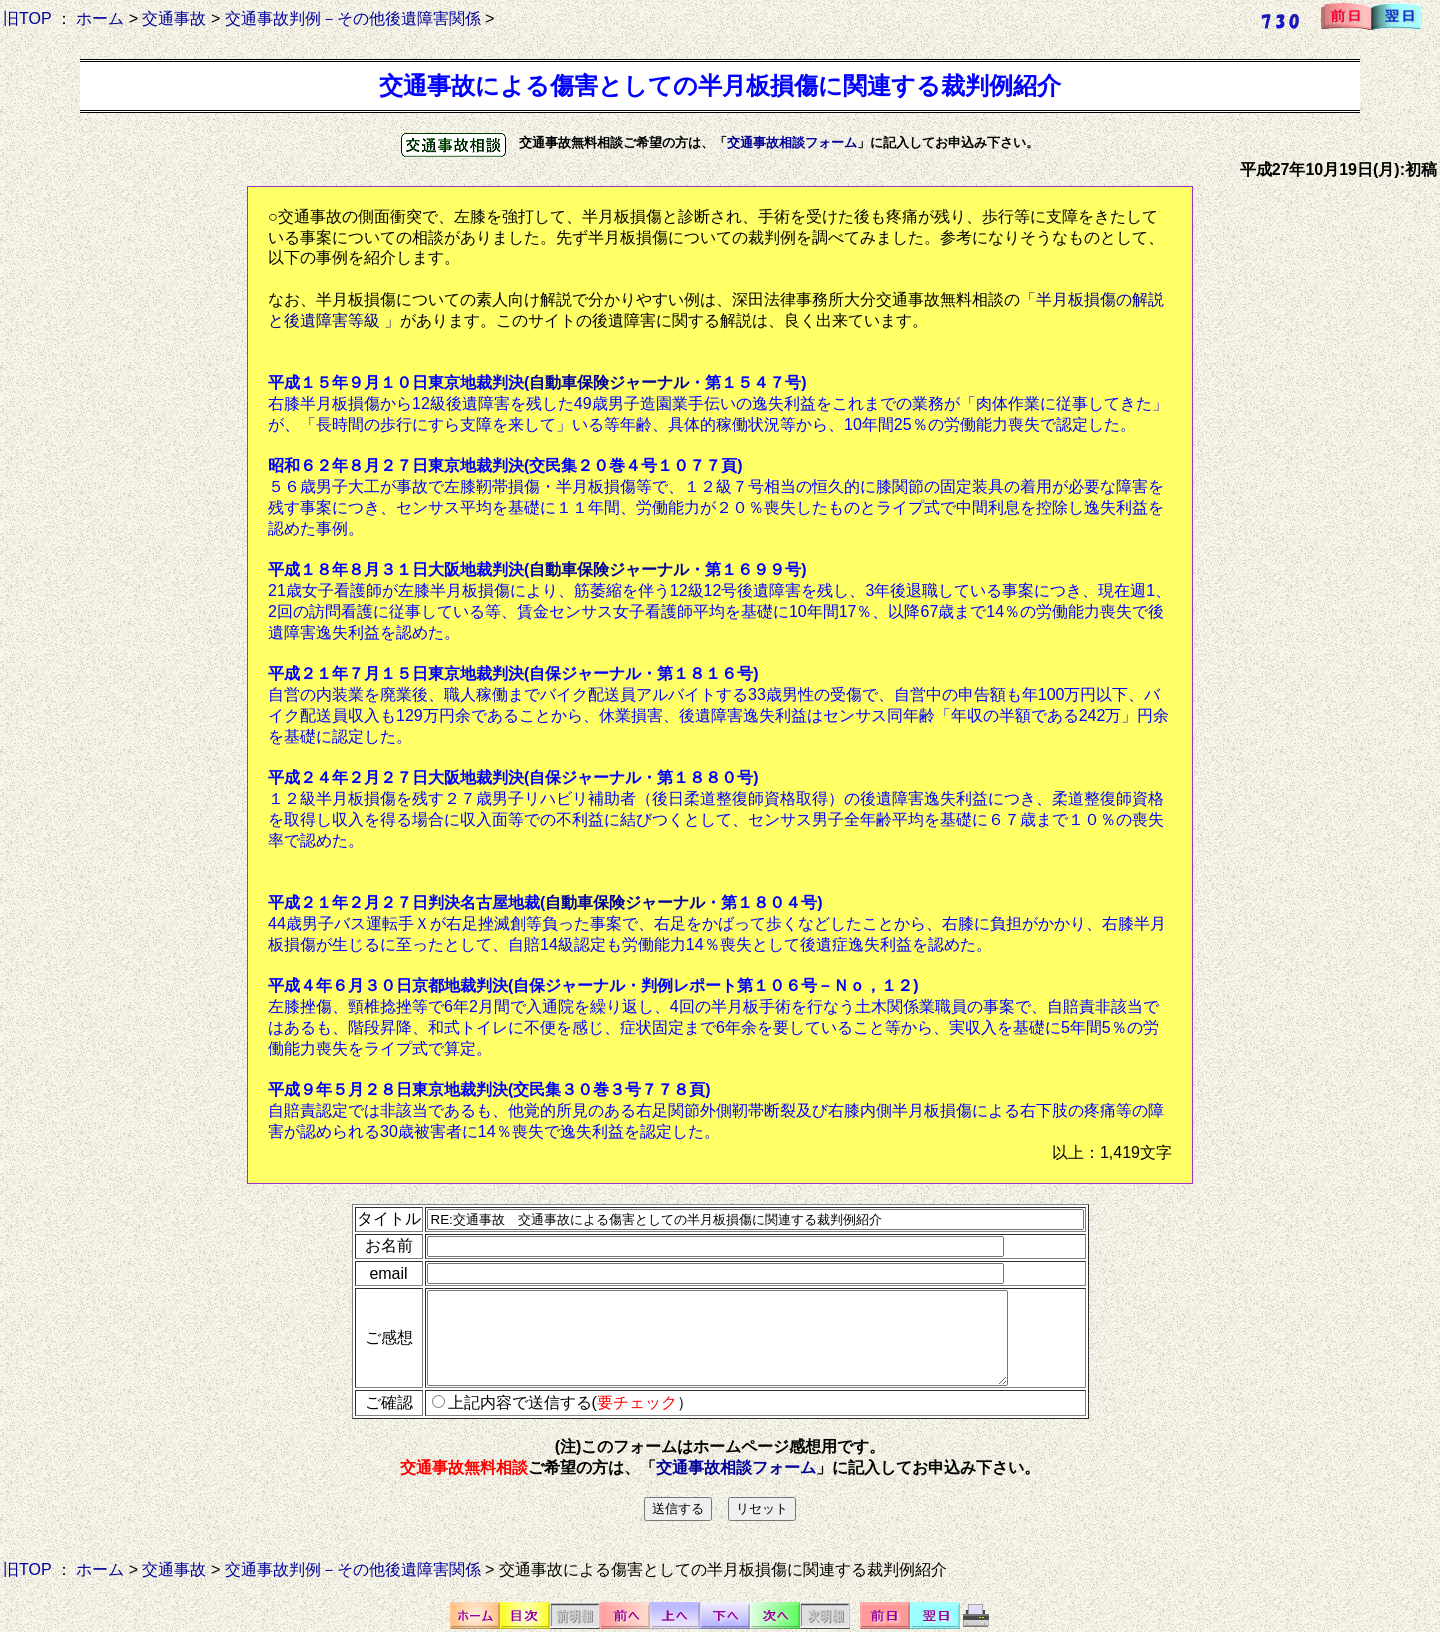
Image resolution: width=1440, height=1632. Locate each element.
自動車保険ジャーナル (609, 382)
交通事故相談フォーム (792, 142)
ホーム (100, 18)
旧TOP (27, 18)
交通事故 (174, 18)
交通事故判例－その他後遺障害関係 (353, 18)
